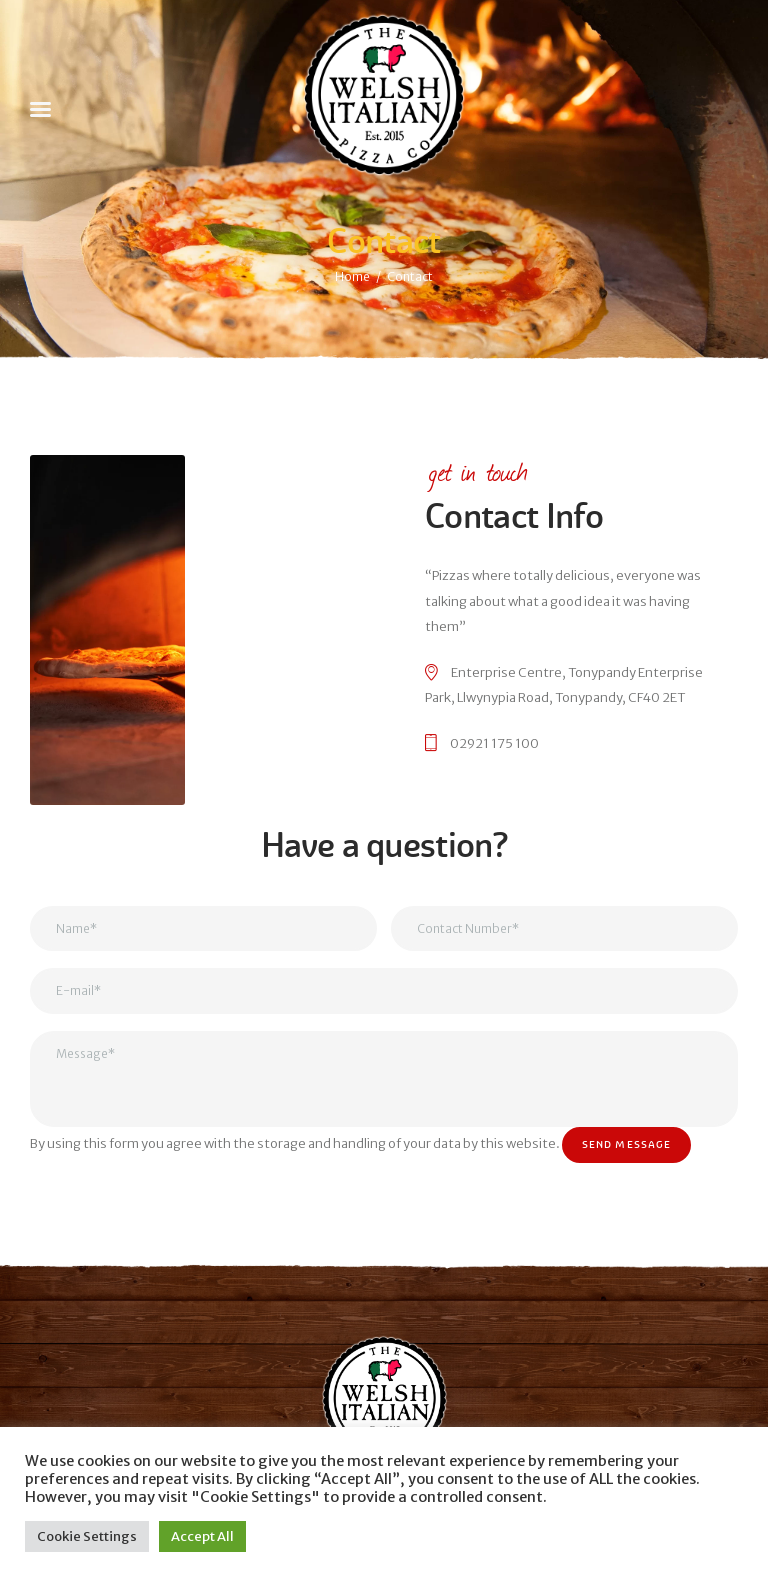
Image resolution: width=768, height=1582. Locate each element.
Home (352, 276)
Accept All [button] (202, 1536)
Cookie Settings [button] (87, 1536)
